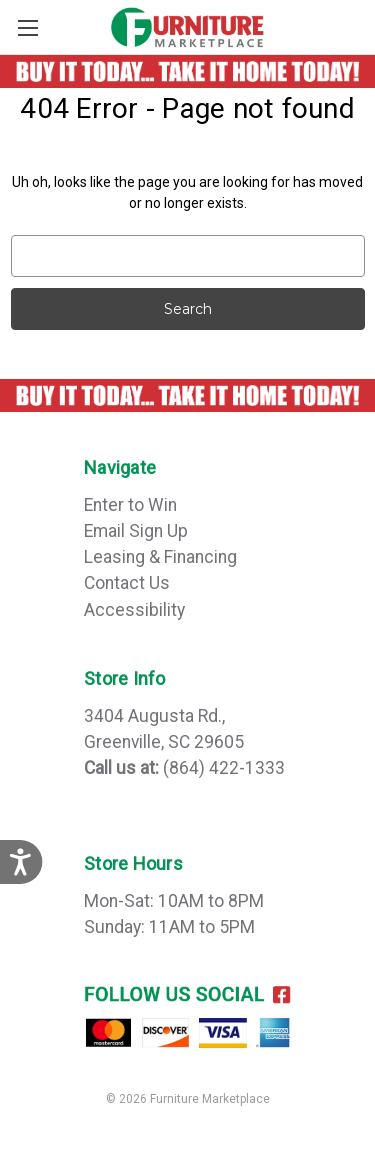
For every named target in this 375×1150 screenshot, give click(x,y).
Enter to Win (130, 505)
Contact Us (127, 583)
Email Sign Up (136, 531)
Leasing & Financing (160, 557)
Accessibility (134, 610)
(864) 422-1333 (224, 768)
